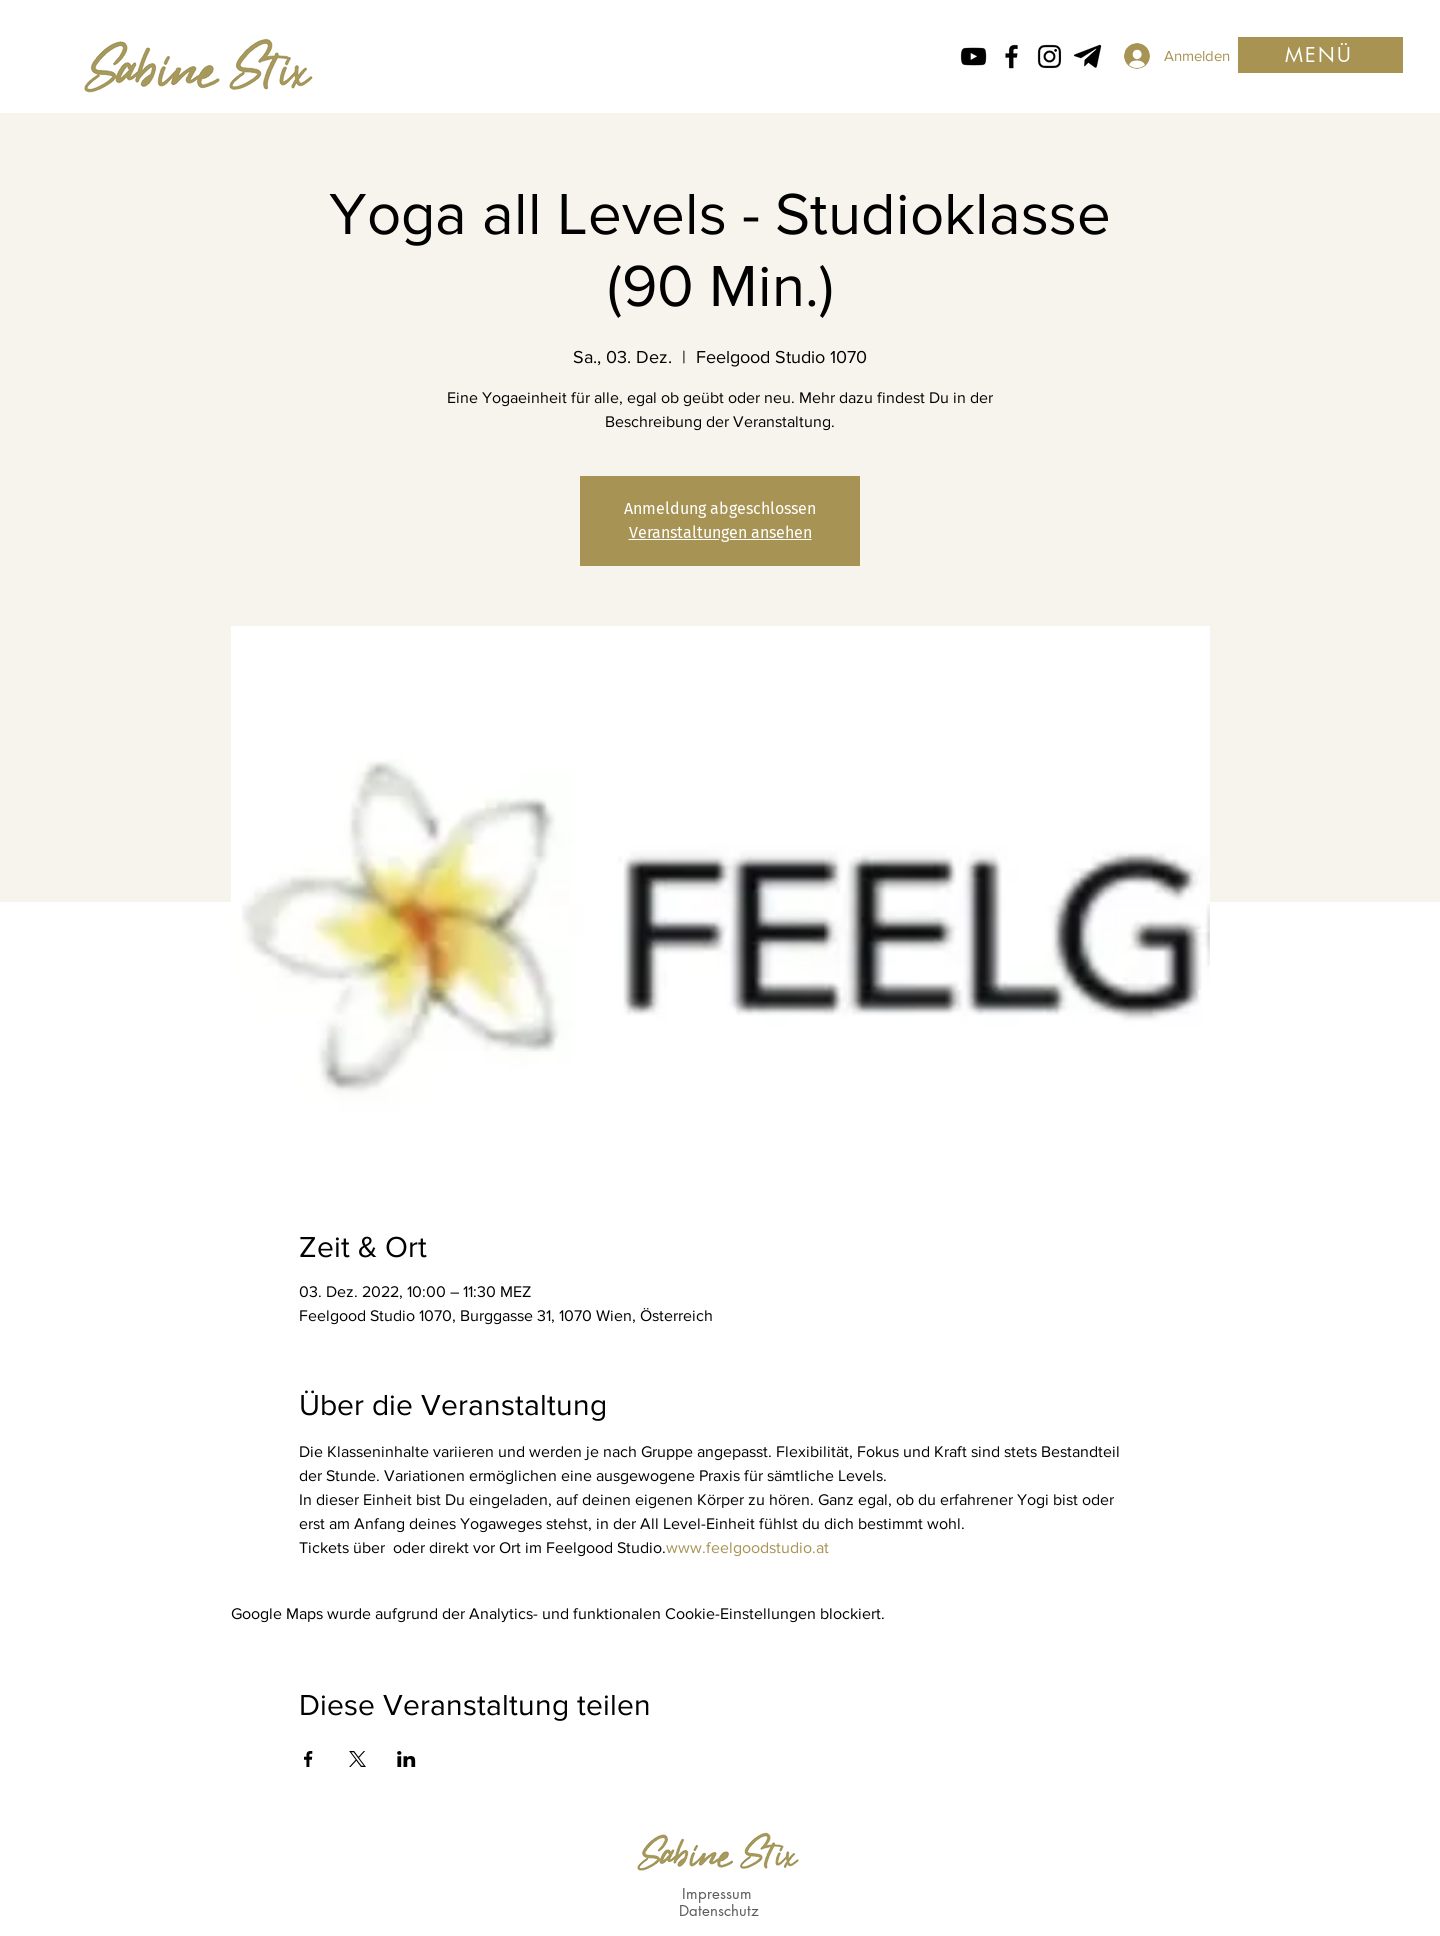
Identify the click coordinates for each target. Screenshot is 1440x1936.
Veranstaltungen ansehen (720, 532)
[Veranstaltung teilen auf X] (357, 1759)
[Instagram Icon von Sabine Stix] (1049, 56)
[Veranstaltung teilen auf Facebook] (308, 1759)
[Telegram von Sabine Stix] (1087, 56)
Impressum (717, 1893)
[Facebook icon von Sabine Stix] (1011, 56)
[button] (1320, 55)
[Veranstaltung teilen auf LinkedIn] (406, 1759)
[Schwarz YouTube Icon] (973, 56)
